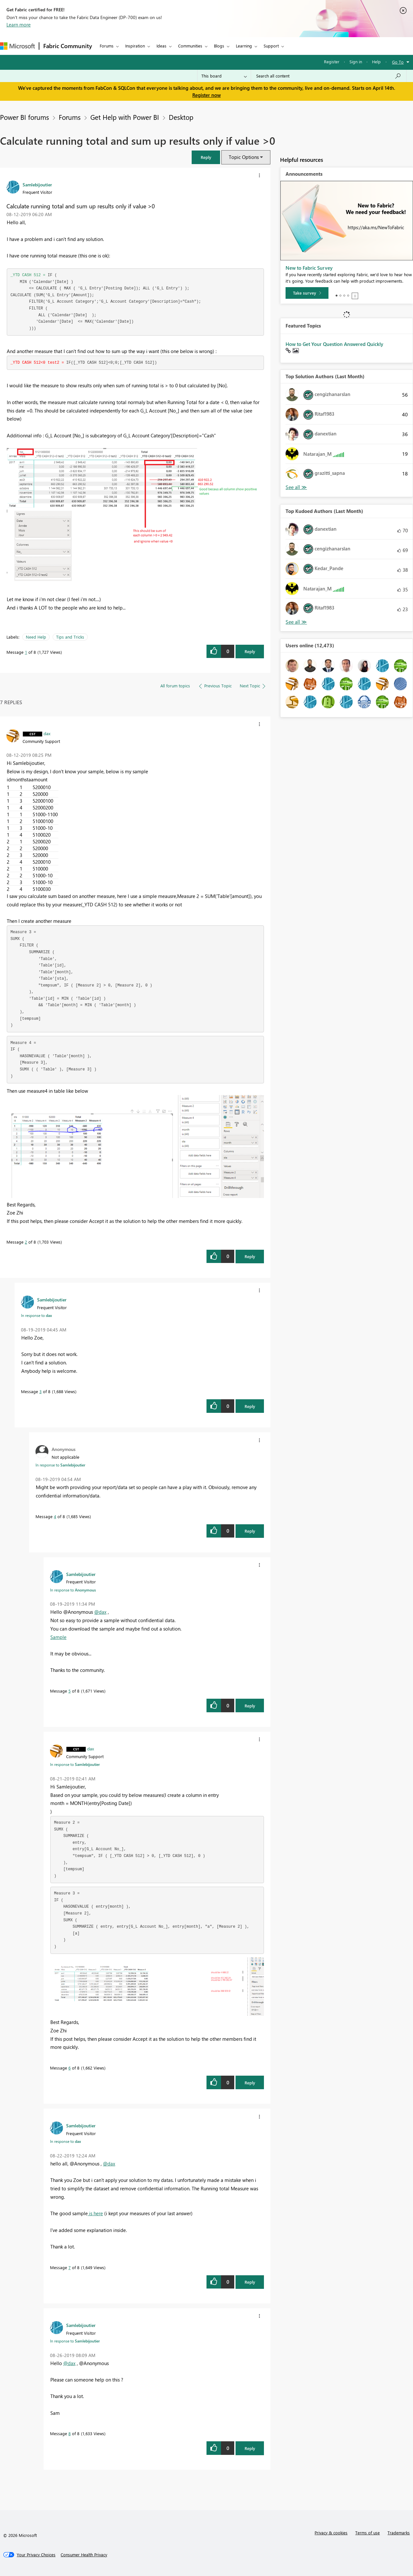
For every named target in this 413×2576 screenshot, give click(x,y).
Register (331, 61)
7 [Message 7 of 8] (69, 2267)
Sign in (355, 61)
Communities (190, 45)
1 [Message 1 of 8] (26, 652)
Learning (244, 45)
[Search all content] (329, 76)
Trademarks (399, 2532)
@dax (100, 1612)
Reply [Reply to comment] (250, 1256)
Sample (58, 1637)
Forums (107, 45)
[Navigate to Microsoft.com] (17, 46)
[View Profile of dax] (47, 733)
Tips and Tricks (70, 637)
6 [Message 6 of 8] (69, 2067)
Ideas (161, 45)
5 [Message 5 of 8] (69, 1691)
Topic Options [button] (244, 157)
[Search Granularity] (224, 76)
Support (271, 45)
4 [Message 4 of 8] (55, 1516)
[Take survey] (307, 293)
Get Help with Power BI (124, 116)
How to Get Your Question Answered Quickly (334, 344)
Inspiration (135, 45)
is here (95, 2213)
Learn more (18, 24)
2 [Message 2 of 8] (26, 1242)
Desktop (181, 116)
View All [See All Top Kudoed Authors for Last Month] (296, 622)
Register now (206, 95)
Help (376, 61)
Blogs (219, 45)
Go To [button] (398, 62)
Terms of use (367, 2532)
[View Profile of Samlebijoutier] (37, 184)
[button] (206, 157)
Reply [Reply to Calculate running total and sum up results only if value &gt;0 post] (250, 651)
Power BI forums (24, 116)
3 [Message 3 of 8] (40, 1391)
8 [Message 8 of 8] (69, 2433)
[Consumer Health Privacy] (84, 2554)
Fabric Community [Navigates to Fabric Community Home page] (67, 46)
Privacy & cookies (331, 2532)
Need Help (36, 637)
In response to (36, 1315)
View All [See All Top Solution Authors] (296, 487)
